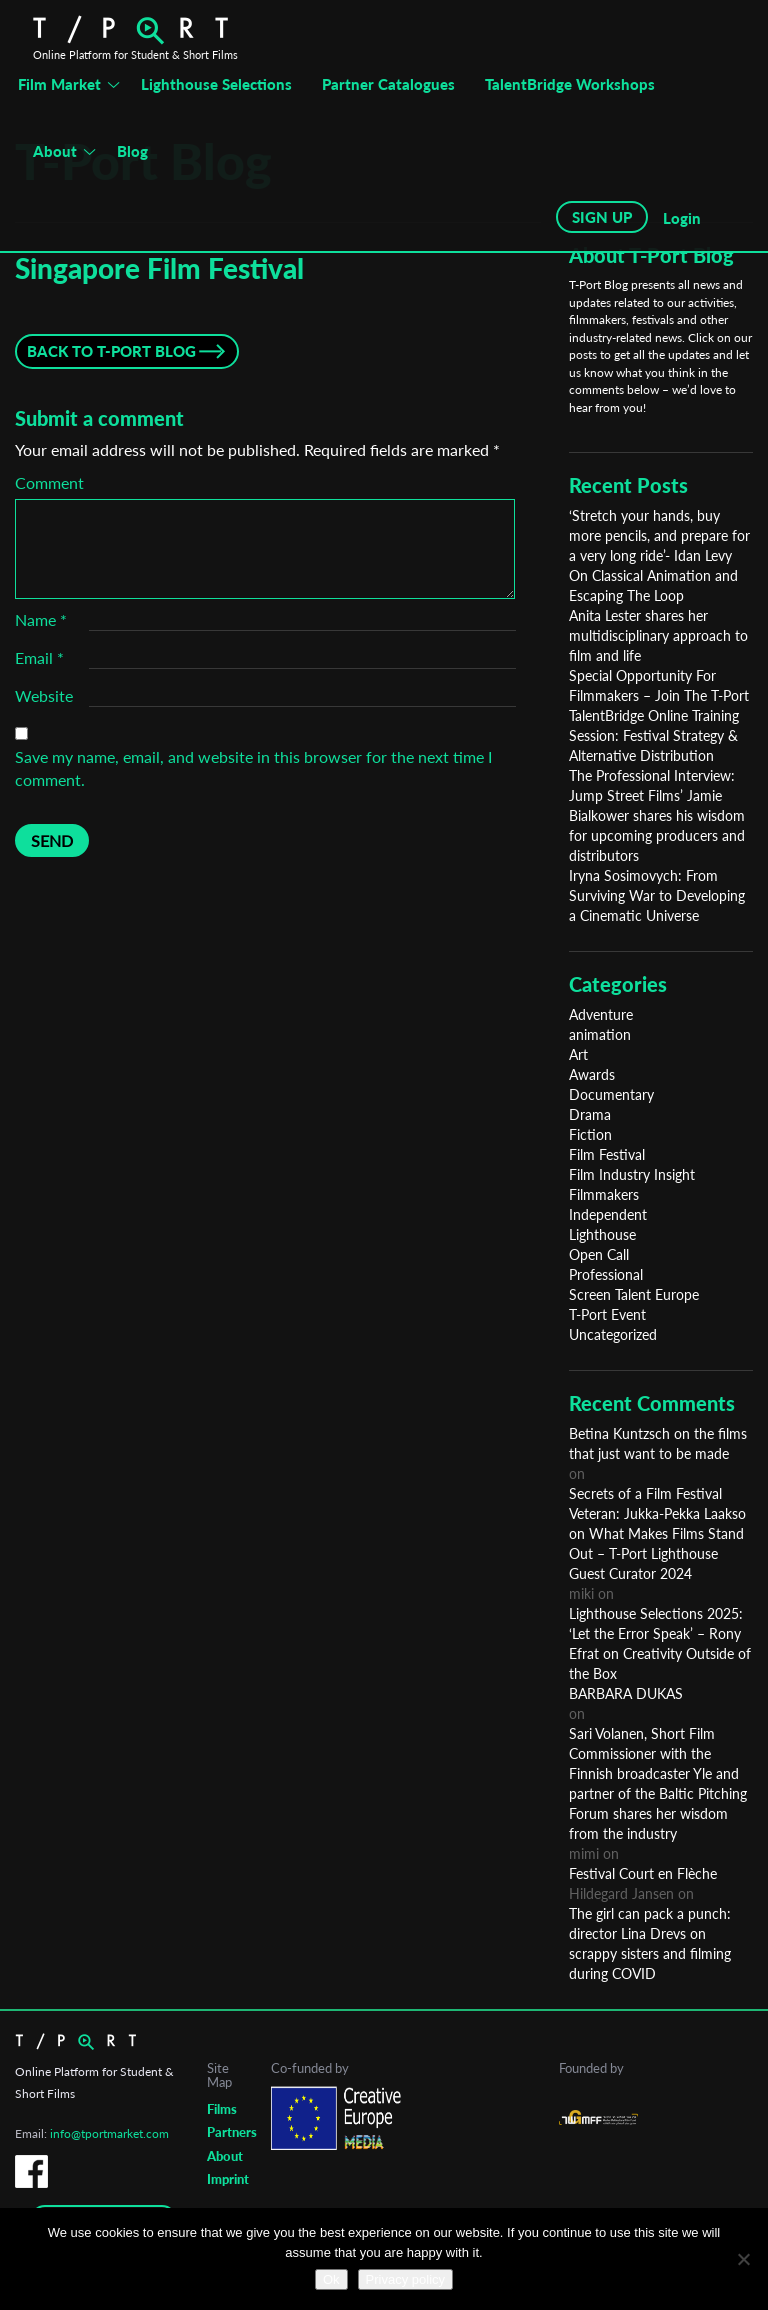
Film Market (59, 84)
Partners (232, 2132)
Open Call (599, 1254)
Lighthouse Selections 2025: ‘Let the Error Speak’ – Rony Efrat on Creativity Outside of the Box (660, 1643)
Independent (608, 1214)
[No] (743, 2259)
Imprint (228, 2179)
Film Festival (607, 1154)
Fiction (590, 1134)
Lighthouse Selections (216, 84)
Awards (592, 1074)
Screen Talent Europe (634, 1294)
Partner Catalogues (388, 84)
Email (39, 657)
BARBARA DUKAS (626, 1693)
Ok (331, 2279)
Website (44, 695)
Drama (590, 1114)
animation (600, 1034)
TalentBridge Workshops (570, 84)
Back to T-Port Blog (111, 351)
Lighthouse (602, 1234)
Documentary (611, 1094)
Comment (49, 482)
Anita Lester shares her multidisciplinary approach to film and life (658, 635)
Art (578, 1054)
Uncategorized (613, 1334)
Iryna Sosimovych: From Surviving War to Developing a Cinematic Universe (657, 895)
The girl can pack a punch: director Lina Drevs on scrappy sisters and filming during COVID (650, 1943)
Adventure (601, 1014)
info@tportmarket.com (109, 2133)
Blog (132, 151)
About (55, 151)
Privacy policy (405, 2279)
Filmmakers (604, 1194)
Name (41, 619)
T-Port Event (607, 1314)
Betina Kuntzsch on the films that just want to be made (658, 1443)
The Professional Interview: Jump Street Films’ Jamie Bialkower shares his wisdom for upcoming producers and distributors (657, 815)
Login (682, 218)
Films (222, 2109)
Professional (606, 1274)
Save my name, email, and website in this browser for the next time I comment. (253, 768)
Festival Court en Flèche (643, 1873)
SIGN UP (602, 217)
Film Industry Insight (632, 1174)
